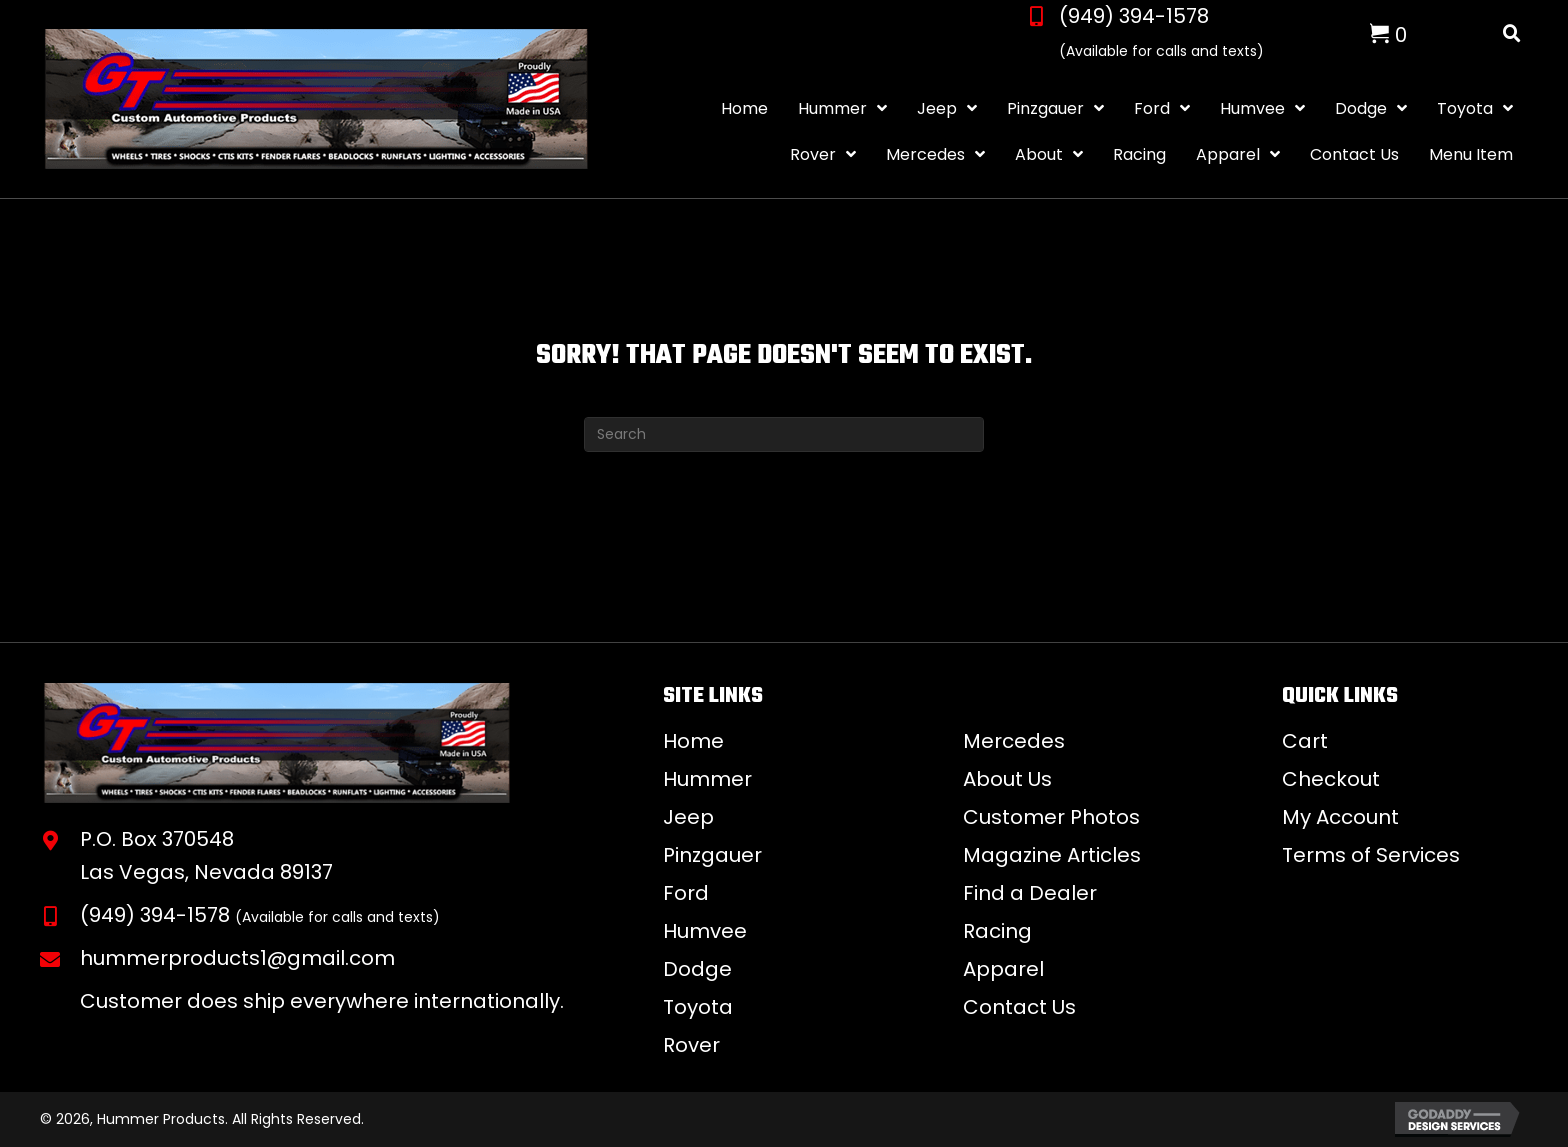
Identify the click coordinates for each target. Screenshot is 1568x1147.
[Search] (784, 434)
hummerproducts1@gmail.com (237, 958)
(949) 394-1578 (1134, 16)
